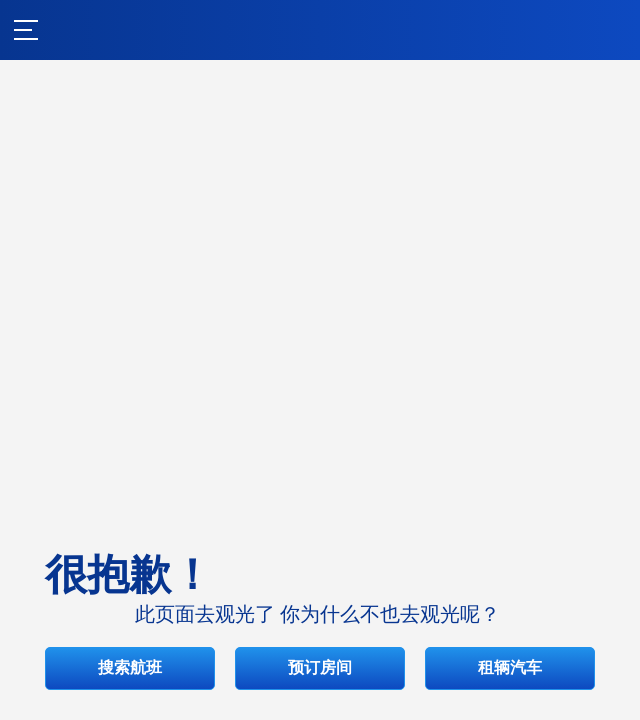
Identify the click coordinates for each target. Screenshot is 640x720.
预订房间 (320, 482)
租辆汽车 (320, 545)
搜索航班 (320, 419)
